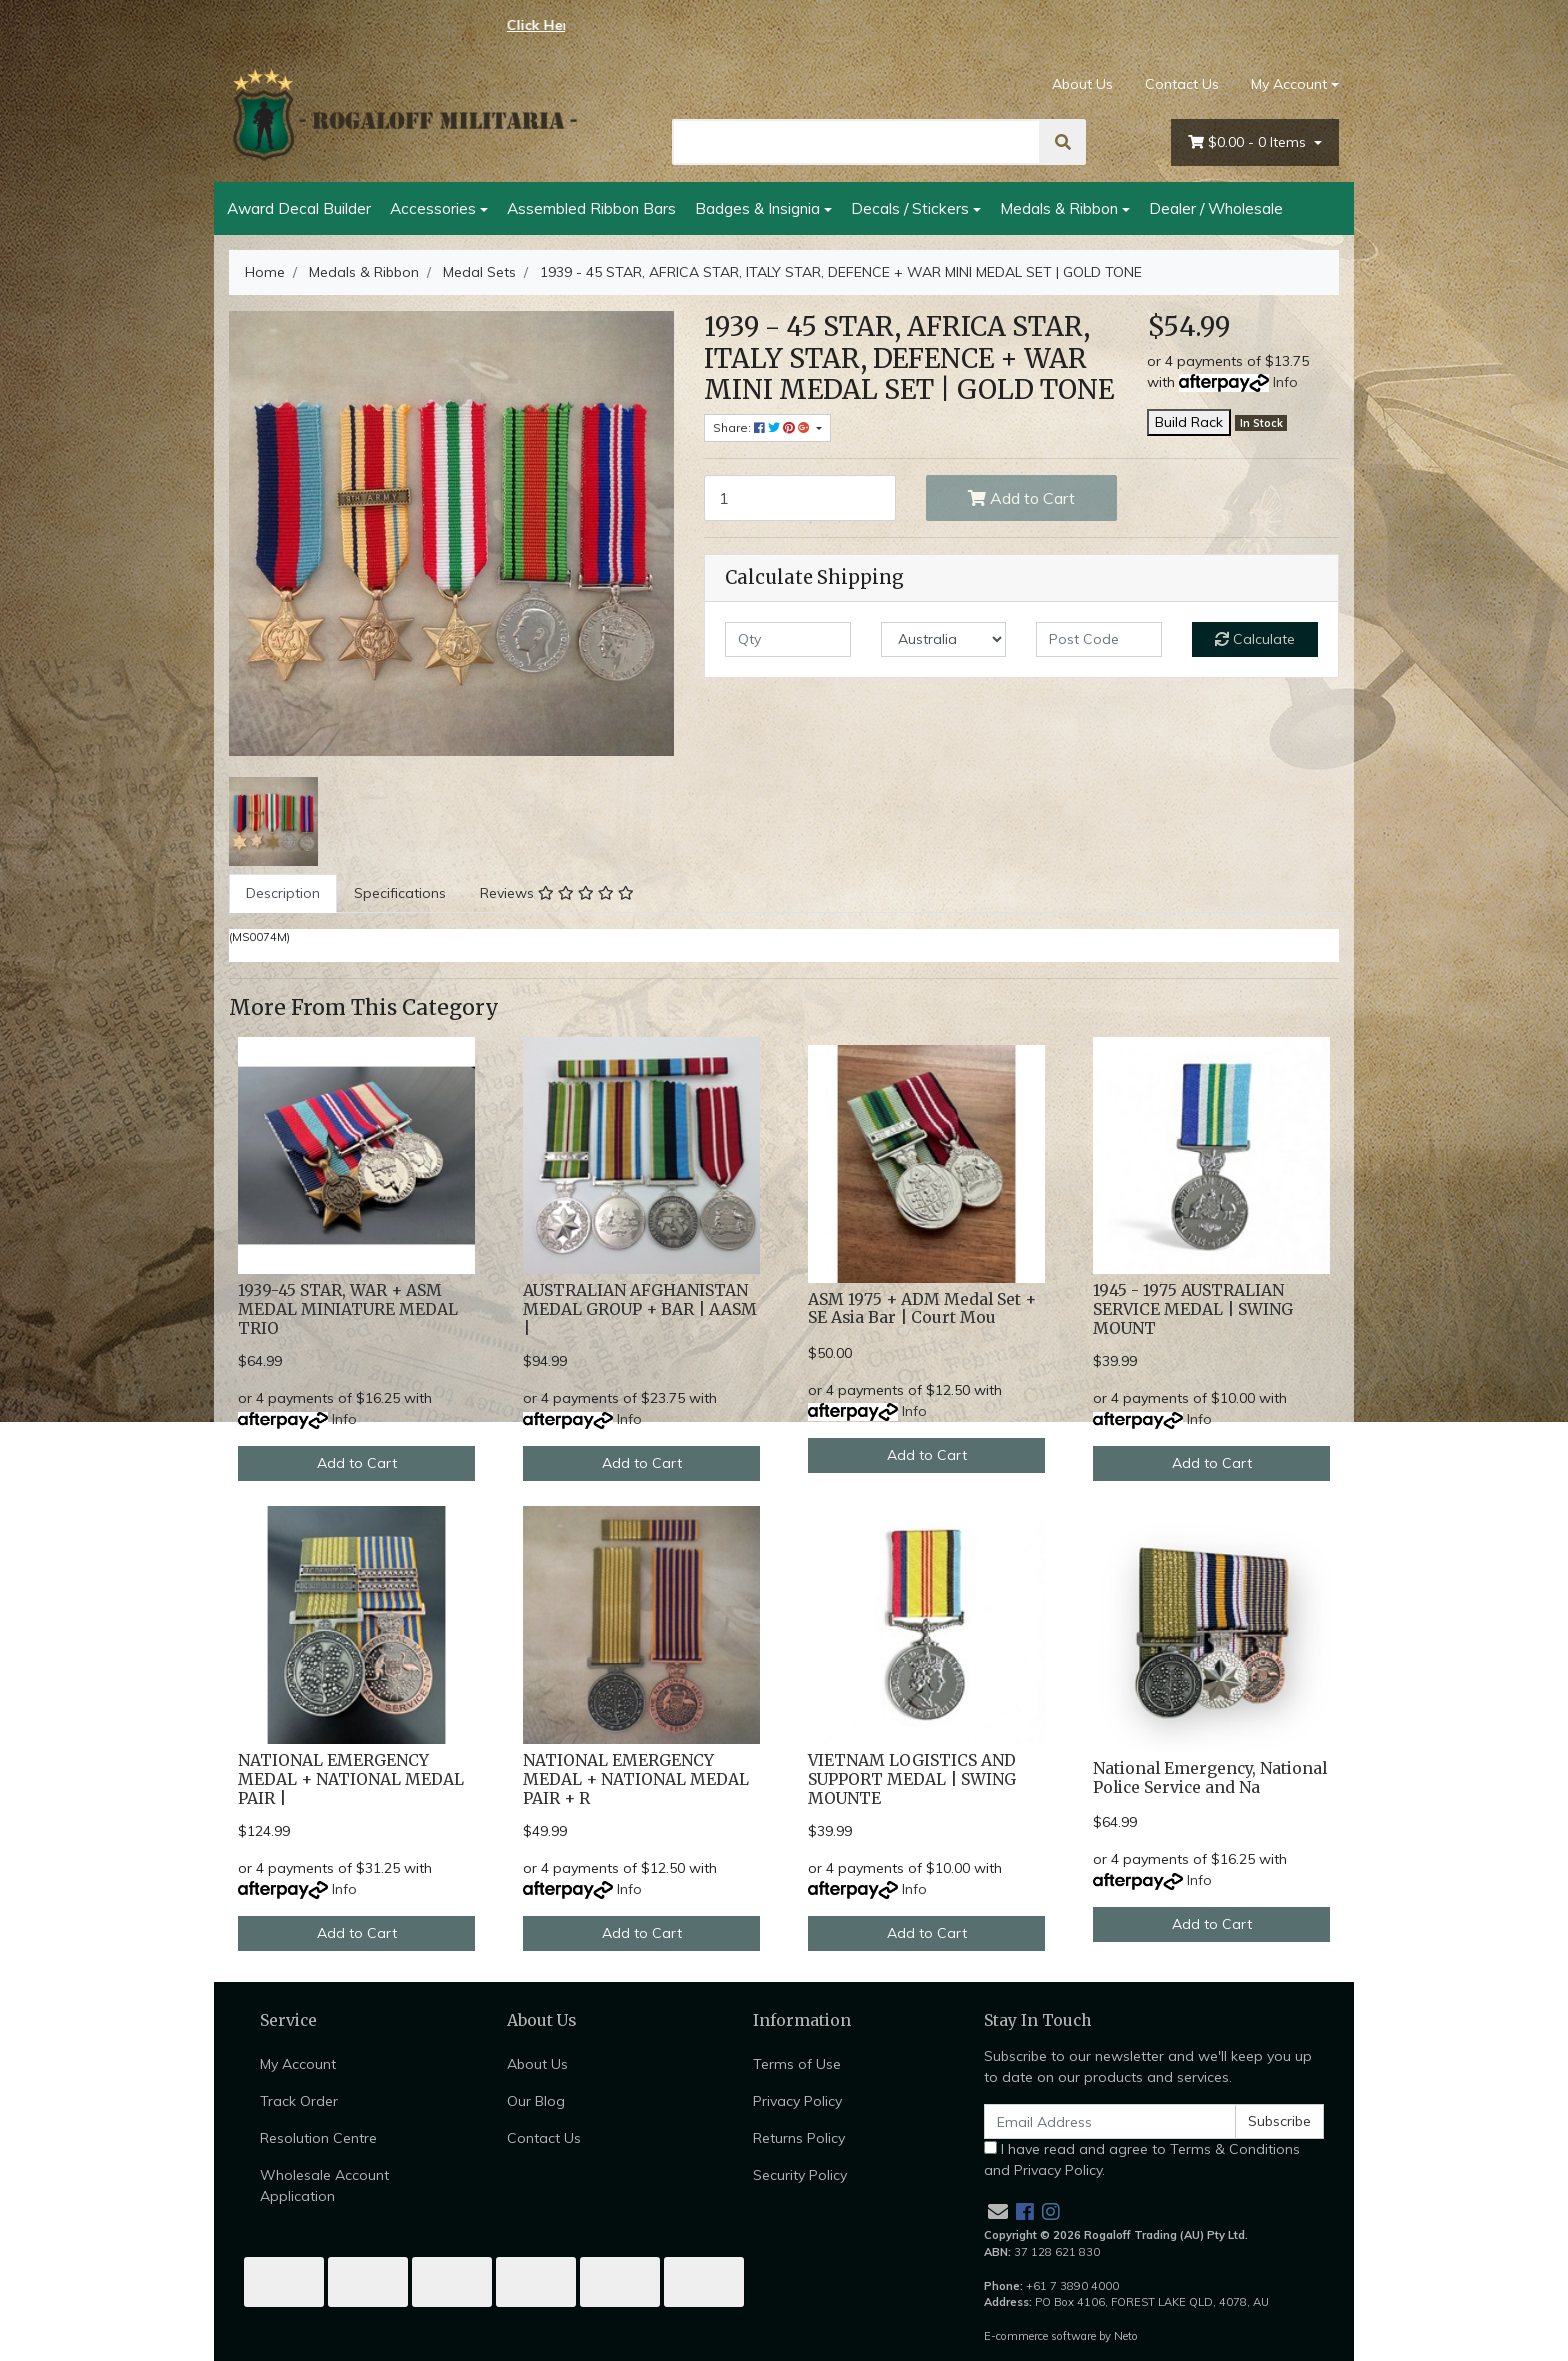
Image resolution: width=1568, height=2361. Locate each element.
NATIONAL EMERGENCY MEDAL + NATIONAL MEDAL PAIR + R (636, 1779)
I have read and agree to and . (1142, 2159)
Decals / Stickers (910, 208)
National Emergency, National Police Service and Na (1210, 1778)
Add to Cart (1021, 498)
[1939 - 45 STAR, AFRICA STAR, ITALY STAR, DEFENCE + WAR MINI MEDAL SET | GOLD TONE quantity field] (800, 498)
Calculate (1255, 639)
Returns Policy (799, 2138)
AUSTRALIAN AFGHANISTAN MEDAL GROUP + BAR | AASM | (640, 1309)
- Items (1249, 142)
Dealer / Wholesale (1216, 208)
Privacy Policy (797, 2101)
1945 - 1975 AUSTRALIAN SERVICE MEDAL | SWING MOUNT (1193, 1309)
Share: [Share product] (763, 427)
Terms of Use (797, 2064)
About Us (1082, 84)
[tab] (283, 893)
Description (283, 893)
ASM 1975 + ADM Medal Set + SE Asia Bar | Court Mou (922, 1309)
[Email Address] (1110, 2121)
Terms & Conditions (1235, 2149)
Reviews (557, 893)
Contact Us (1182, 84)
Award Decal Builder (299, 208)
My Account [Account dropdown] (1289, 84)
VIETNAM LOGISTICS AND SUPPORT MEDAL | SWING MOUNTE (912, 1779)
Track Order (299, 2101)
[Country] (944, 639)
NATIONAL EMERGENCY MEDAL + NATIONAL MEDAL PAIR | (351, 1779)
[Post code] (1099, 639)
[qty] (788, 639)
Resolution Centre (318, 2138)
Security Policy (800, 2175)
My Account (298, 2064)
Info (1285, 382)
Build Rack (1189, 422)
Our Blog (536, 2101)
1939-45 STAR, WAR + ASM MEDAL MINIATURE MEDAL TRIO (348, 1309)
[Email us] (998, 2211)
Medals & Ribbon (1059, 208)
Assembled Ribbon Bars (591, 208)
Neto (1126, 2336)
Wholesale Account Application (324, 2185)
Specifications (400, 893)
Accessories (433, 208)
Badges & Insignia (757, 208)
